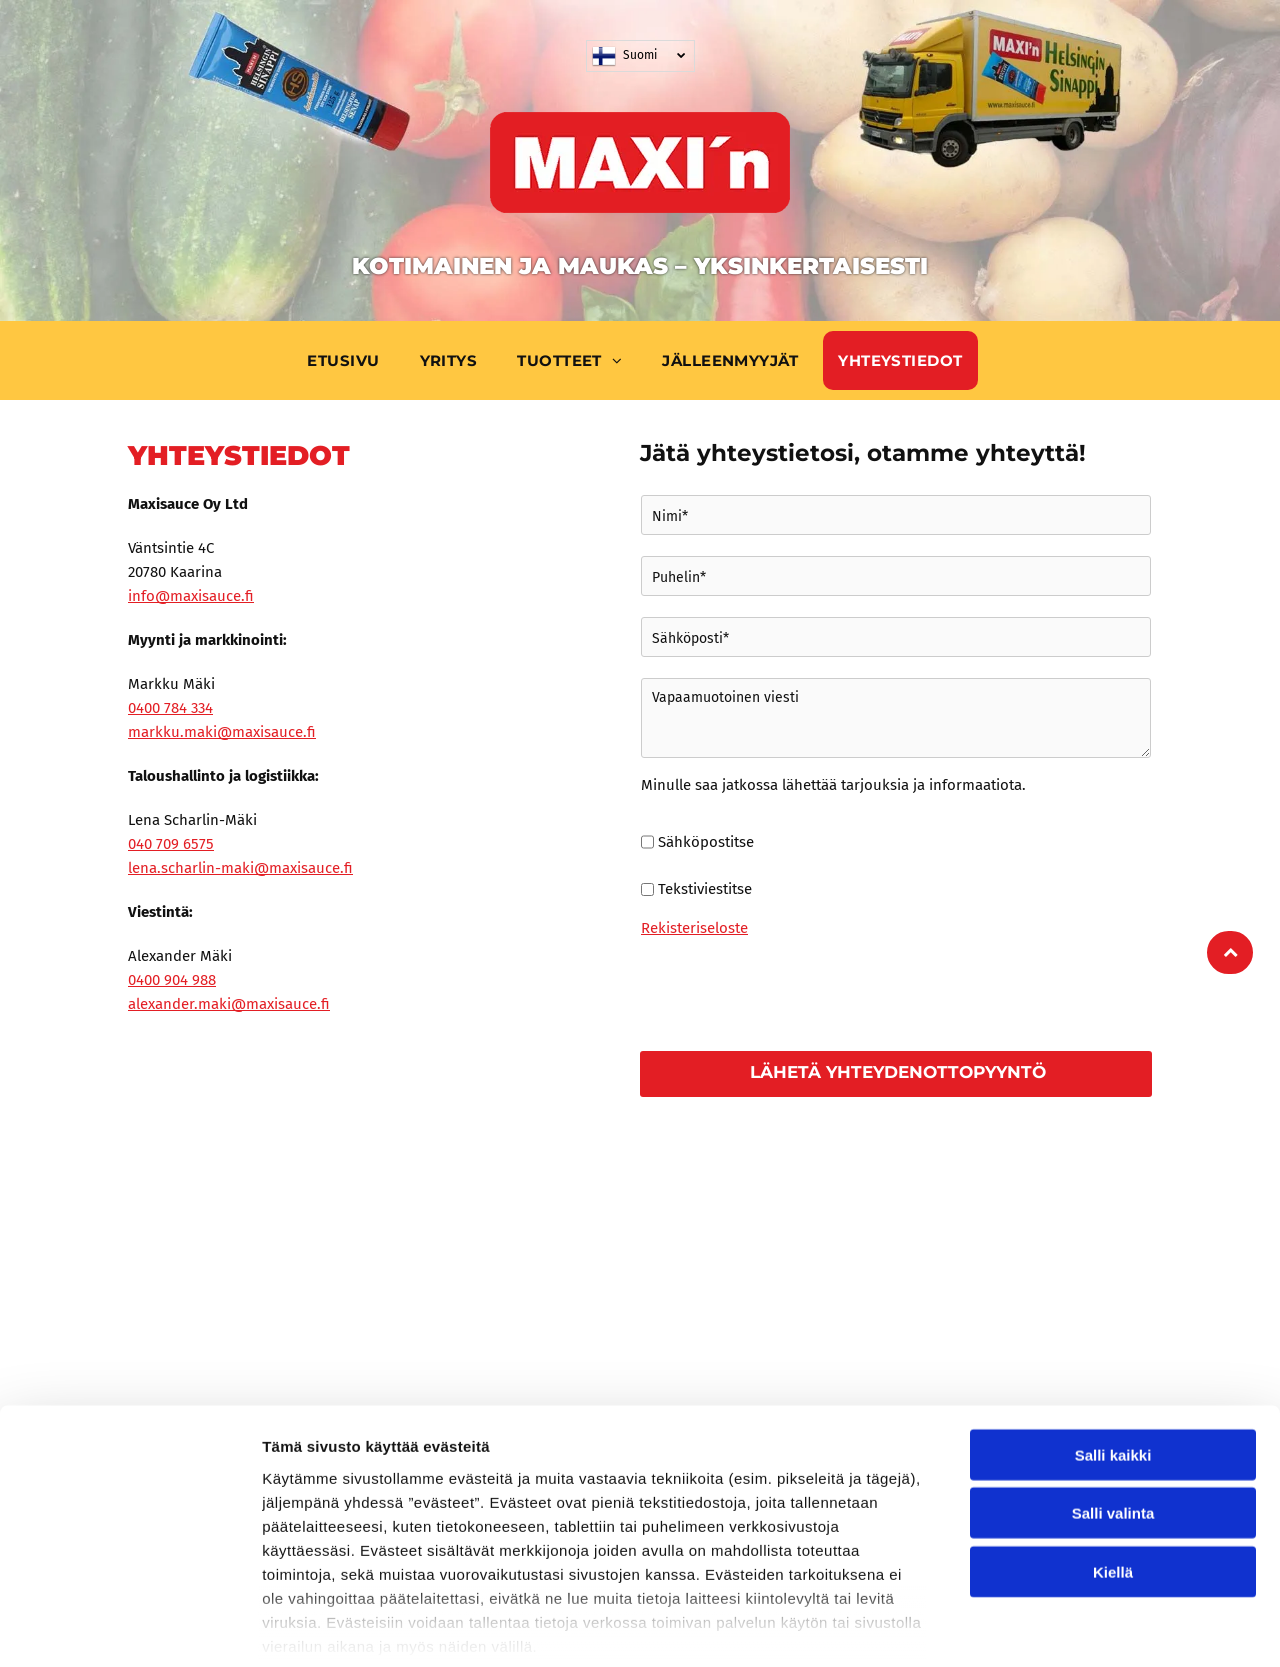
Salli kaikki (1113, 1357)
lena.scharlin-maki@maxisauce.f (240, 868)
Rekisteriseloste (694, 928)
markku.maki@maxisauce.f (222, 732)
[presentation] (793, 991)
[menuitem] (348, 360)
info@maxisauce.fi (191, 596)
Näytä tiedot (1069, 1627)
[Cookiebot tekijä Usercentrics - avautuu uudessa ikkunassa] (129, 1628)
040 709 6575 (171, 844)
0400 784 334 (170, 708)
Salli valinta (1113, 1416)
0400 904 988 (172, 980)
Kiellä (1113, 1474)
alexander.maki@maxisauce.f (229, 1004)
